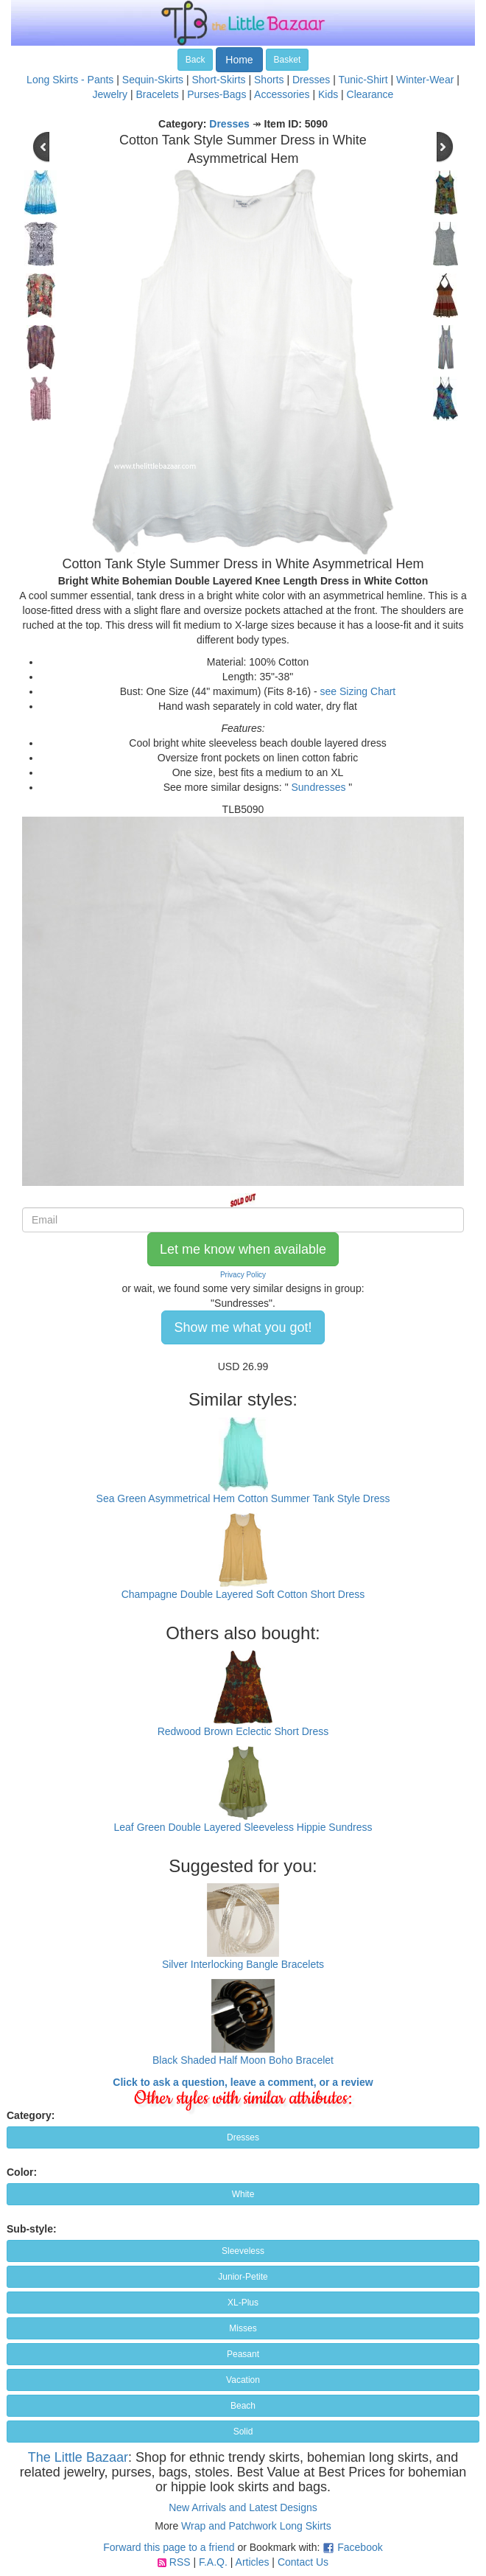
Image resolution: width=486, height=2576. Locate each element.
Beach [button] (243, 2406)
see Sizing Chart (358, 691)
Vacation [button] (243, 2380)
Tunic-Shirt (362, 79)
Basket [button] (287, 60)
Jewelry (110, 94)
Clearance (370, 94)
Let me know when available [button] (243, 1249)
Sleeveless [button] (243, 2251)
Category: (30, 2115)
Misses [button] (242, 2328)
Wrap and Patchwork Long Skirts (256, 2526)
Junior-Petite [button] (242, 2277)
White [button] (243, 2194)
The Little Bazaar (78, 2457)
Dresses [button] (243, 2137)
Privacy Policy (243, 1275)
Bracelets (156, 94)
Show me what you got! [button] (242, 1327)
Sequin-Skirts (152, 79)
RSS (180, 2562)
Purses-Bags (216, 94)
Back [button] (195, 60)
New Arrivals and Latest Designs (243, 2507)
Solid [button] (243, 2431)
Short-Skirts (218, 79)
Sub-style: (32, 2229)
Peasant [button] (243, 2354)
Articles (253, 2562)
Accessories (281, 94)
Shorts (269, 79)
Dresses (311, 79)
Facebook (359, 2547)
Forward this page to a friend (168, 2547)
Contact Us (303, 2562)
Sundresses (319, 787)
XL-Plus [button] (243, 2302)
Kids (328, 94)
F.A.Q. (213, 2562)
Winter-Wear (425, 79)
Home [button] (239, 60)
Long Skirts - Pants (70, 79)
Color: (22, 2172)
